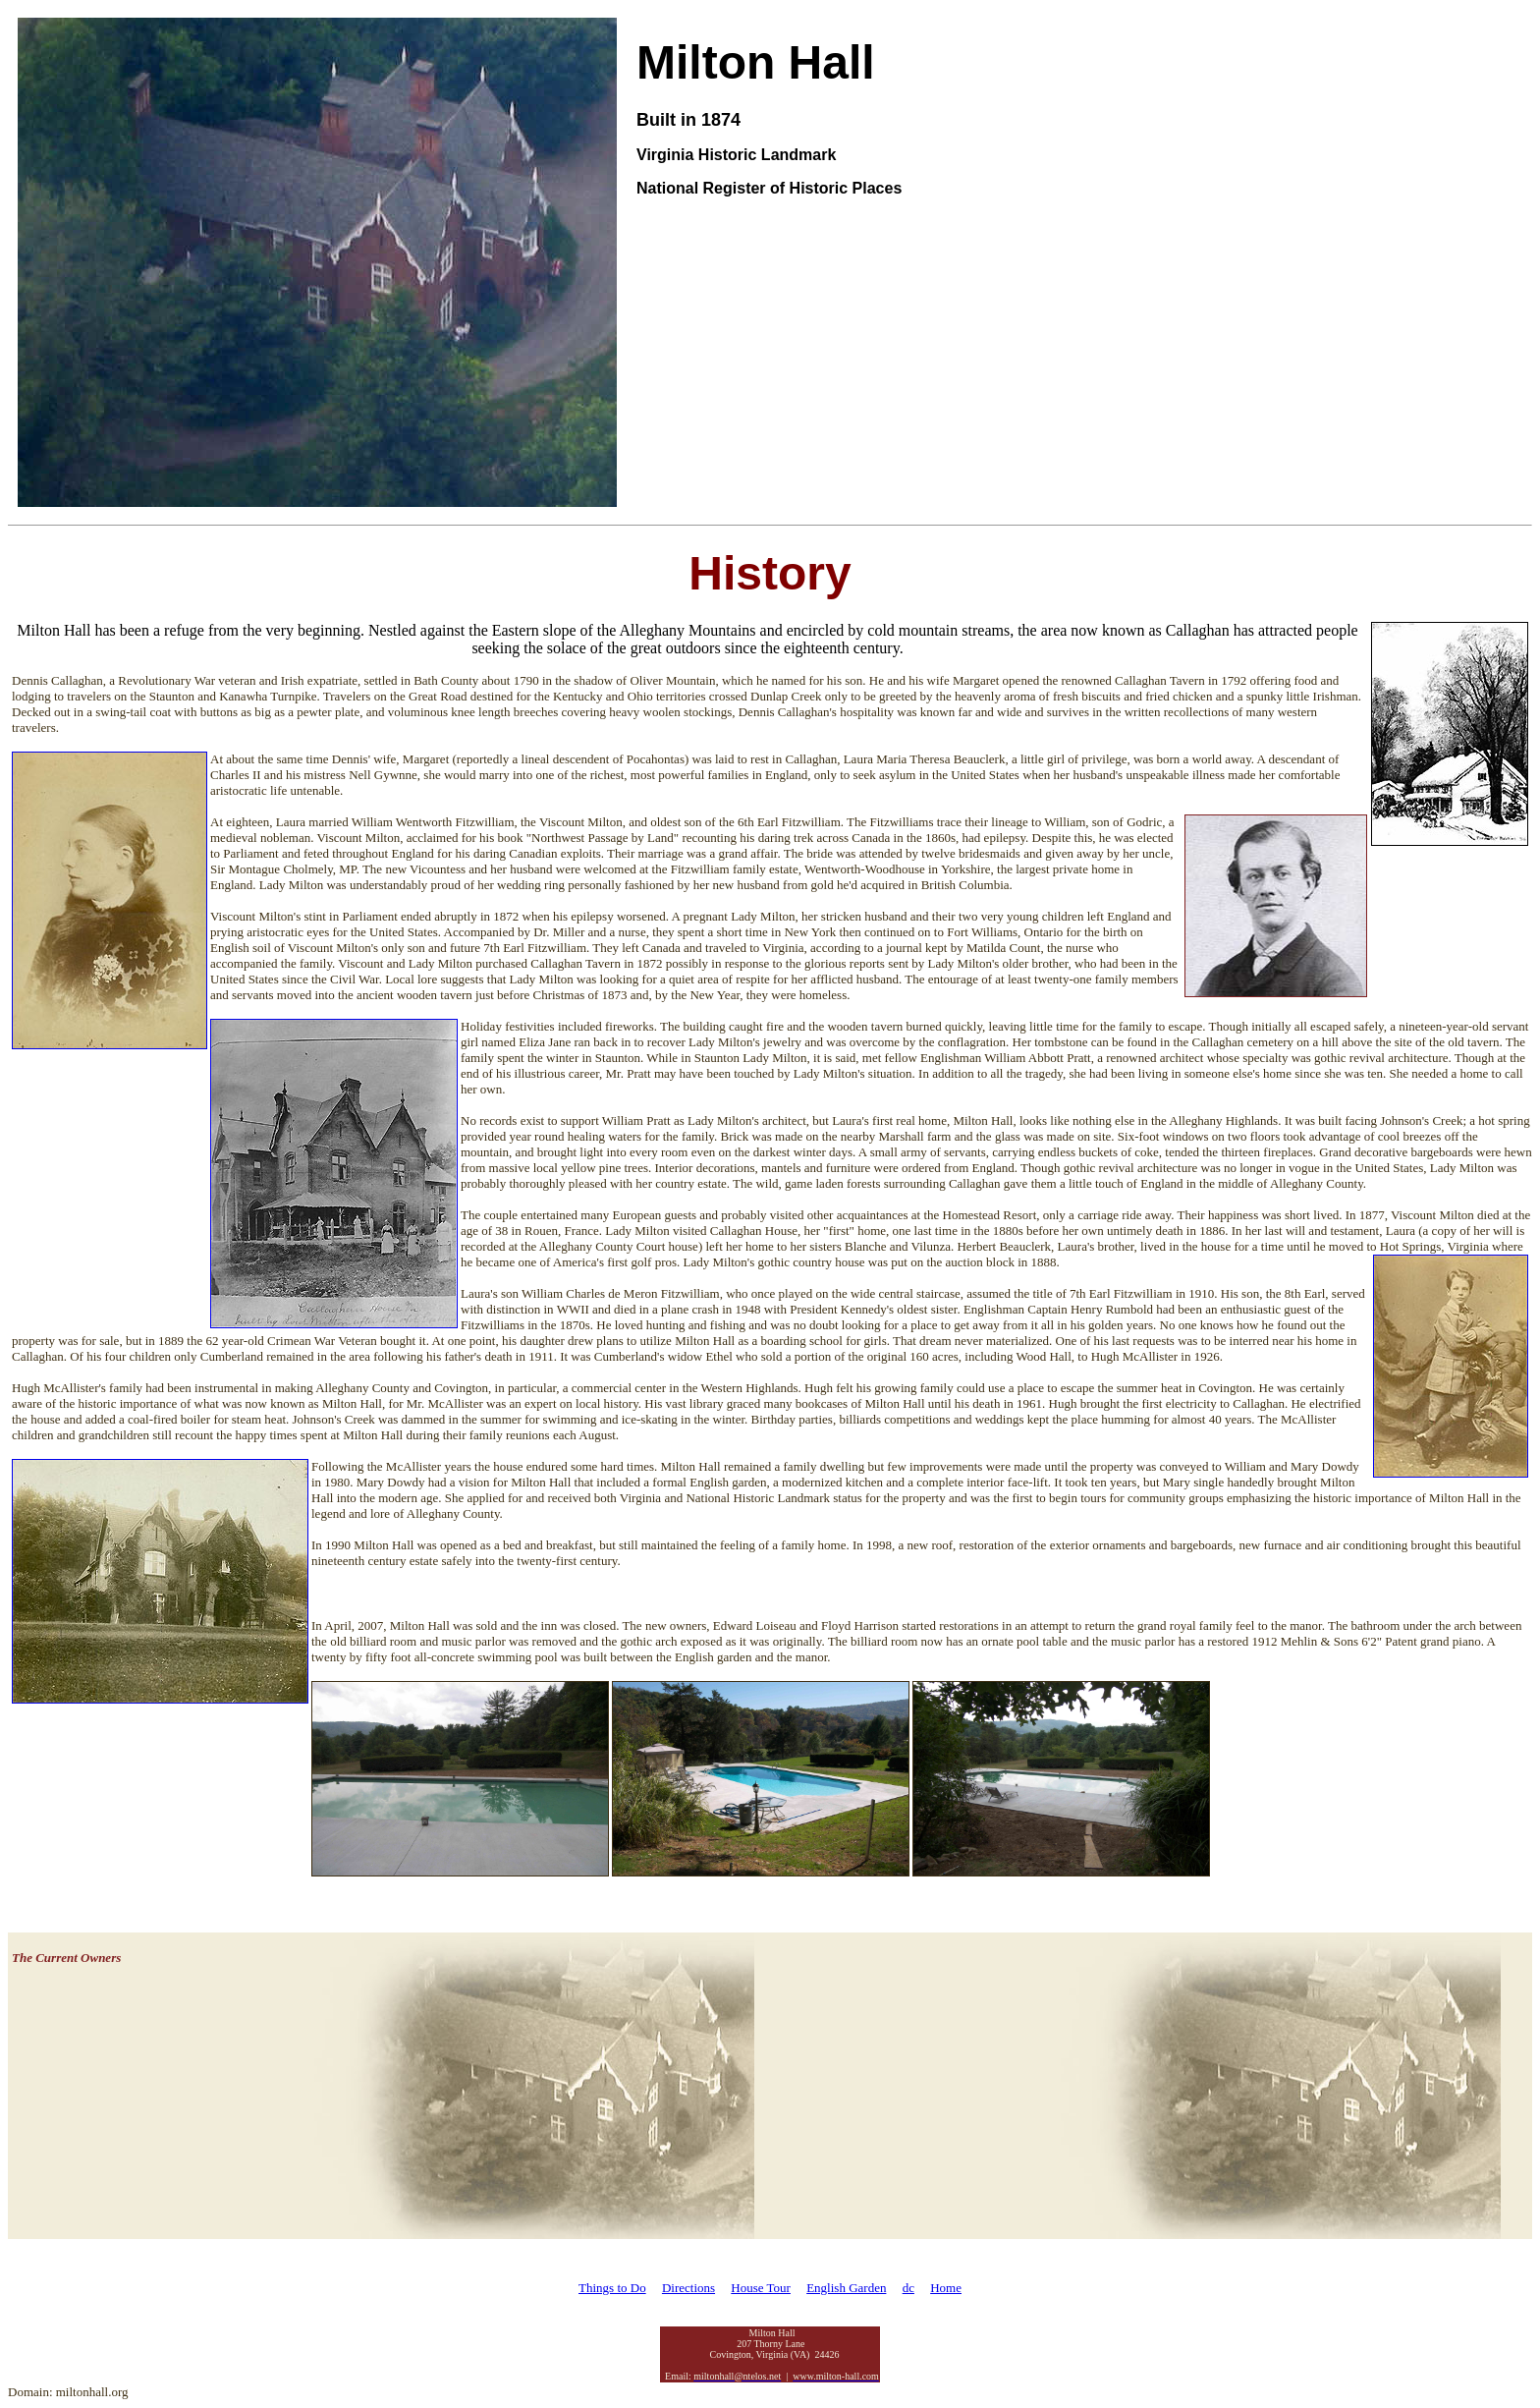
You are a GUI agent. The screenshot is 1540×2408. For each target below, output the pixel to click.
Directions (688, 2287)
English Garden (846, 2287)
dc (908, 2287)
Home (946, 2287)
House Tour (761, 2287)
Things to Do (612, 2287)
